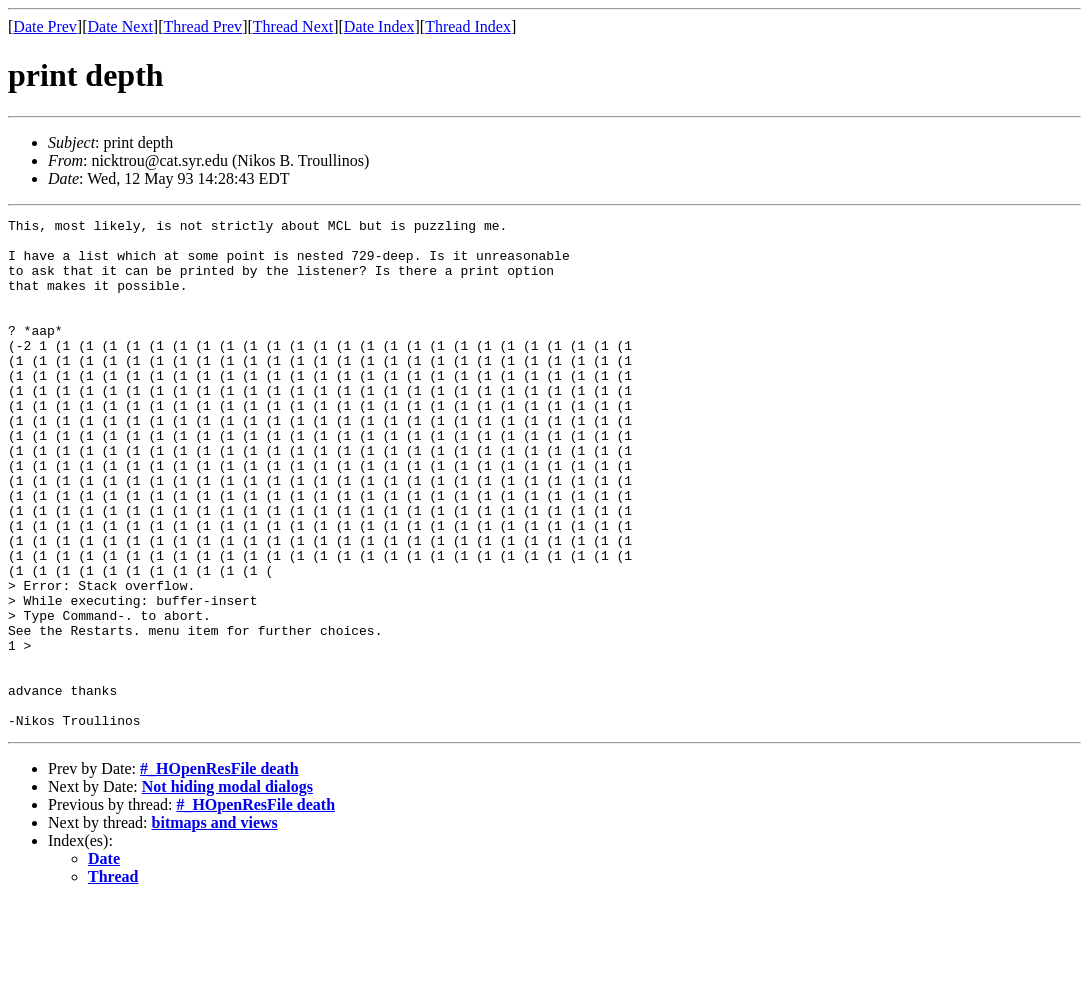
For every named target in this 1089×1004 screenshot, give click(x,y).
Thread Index (468, 26)
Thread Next (293, 26)
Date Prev (45, 26)
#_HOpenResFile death (219, 870)
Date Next (120, 26)
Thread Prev (202, 26)
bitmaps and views (215, 924)
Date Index (379, 26)
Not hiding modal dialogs (227, 888)
